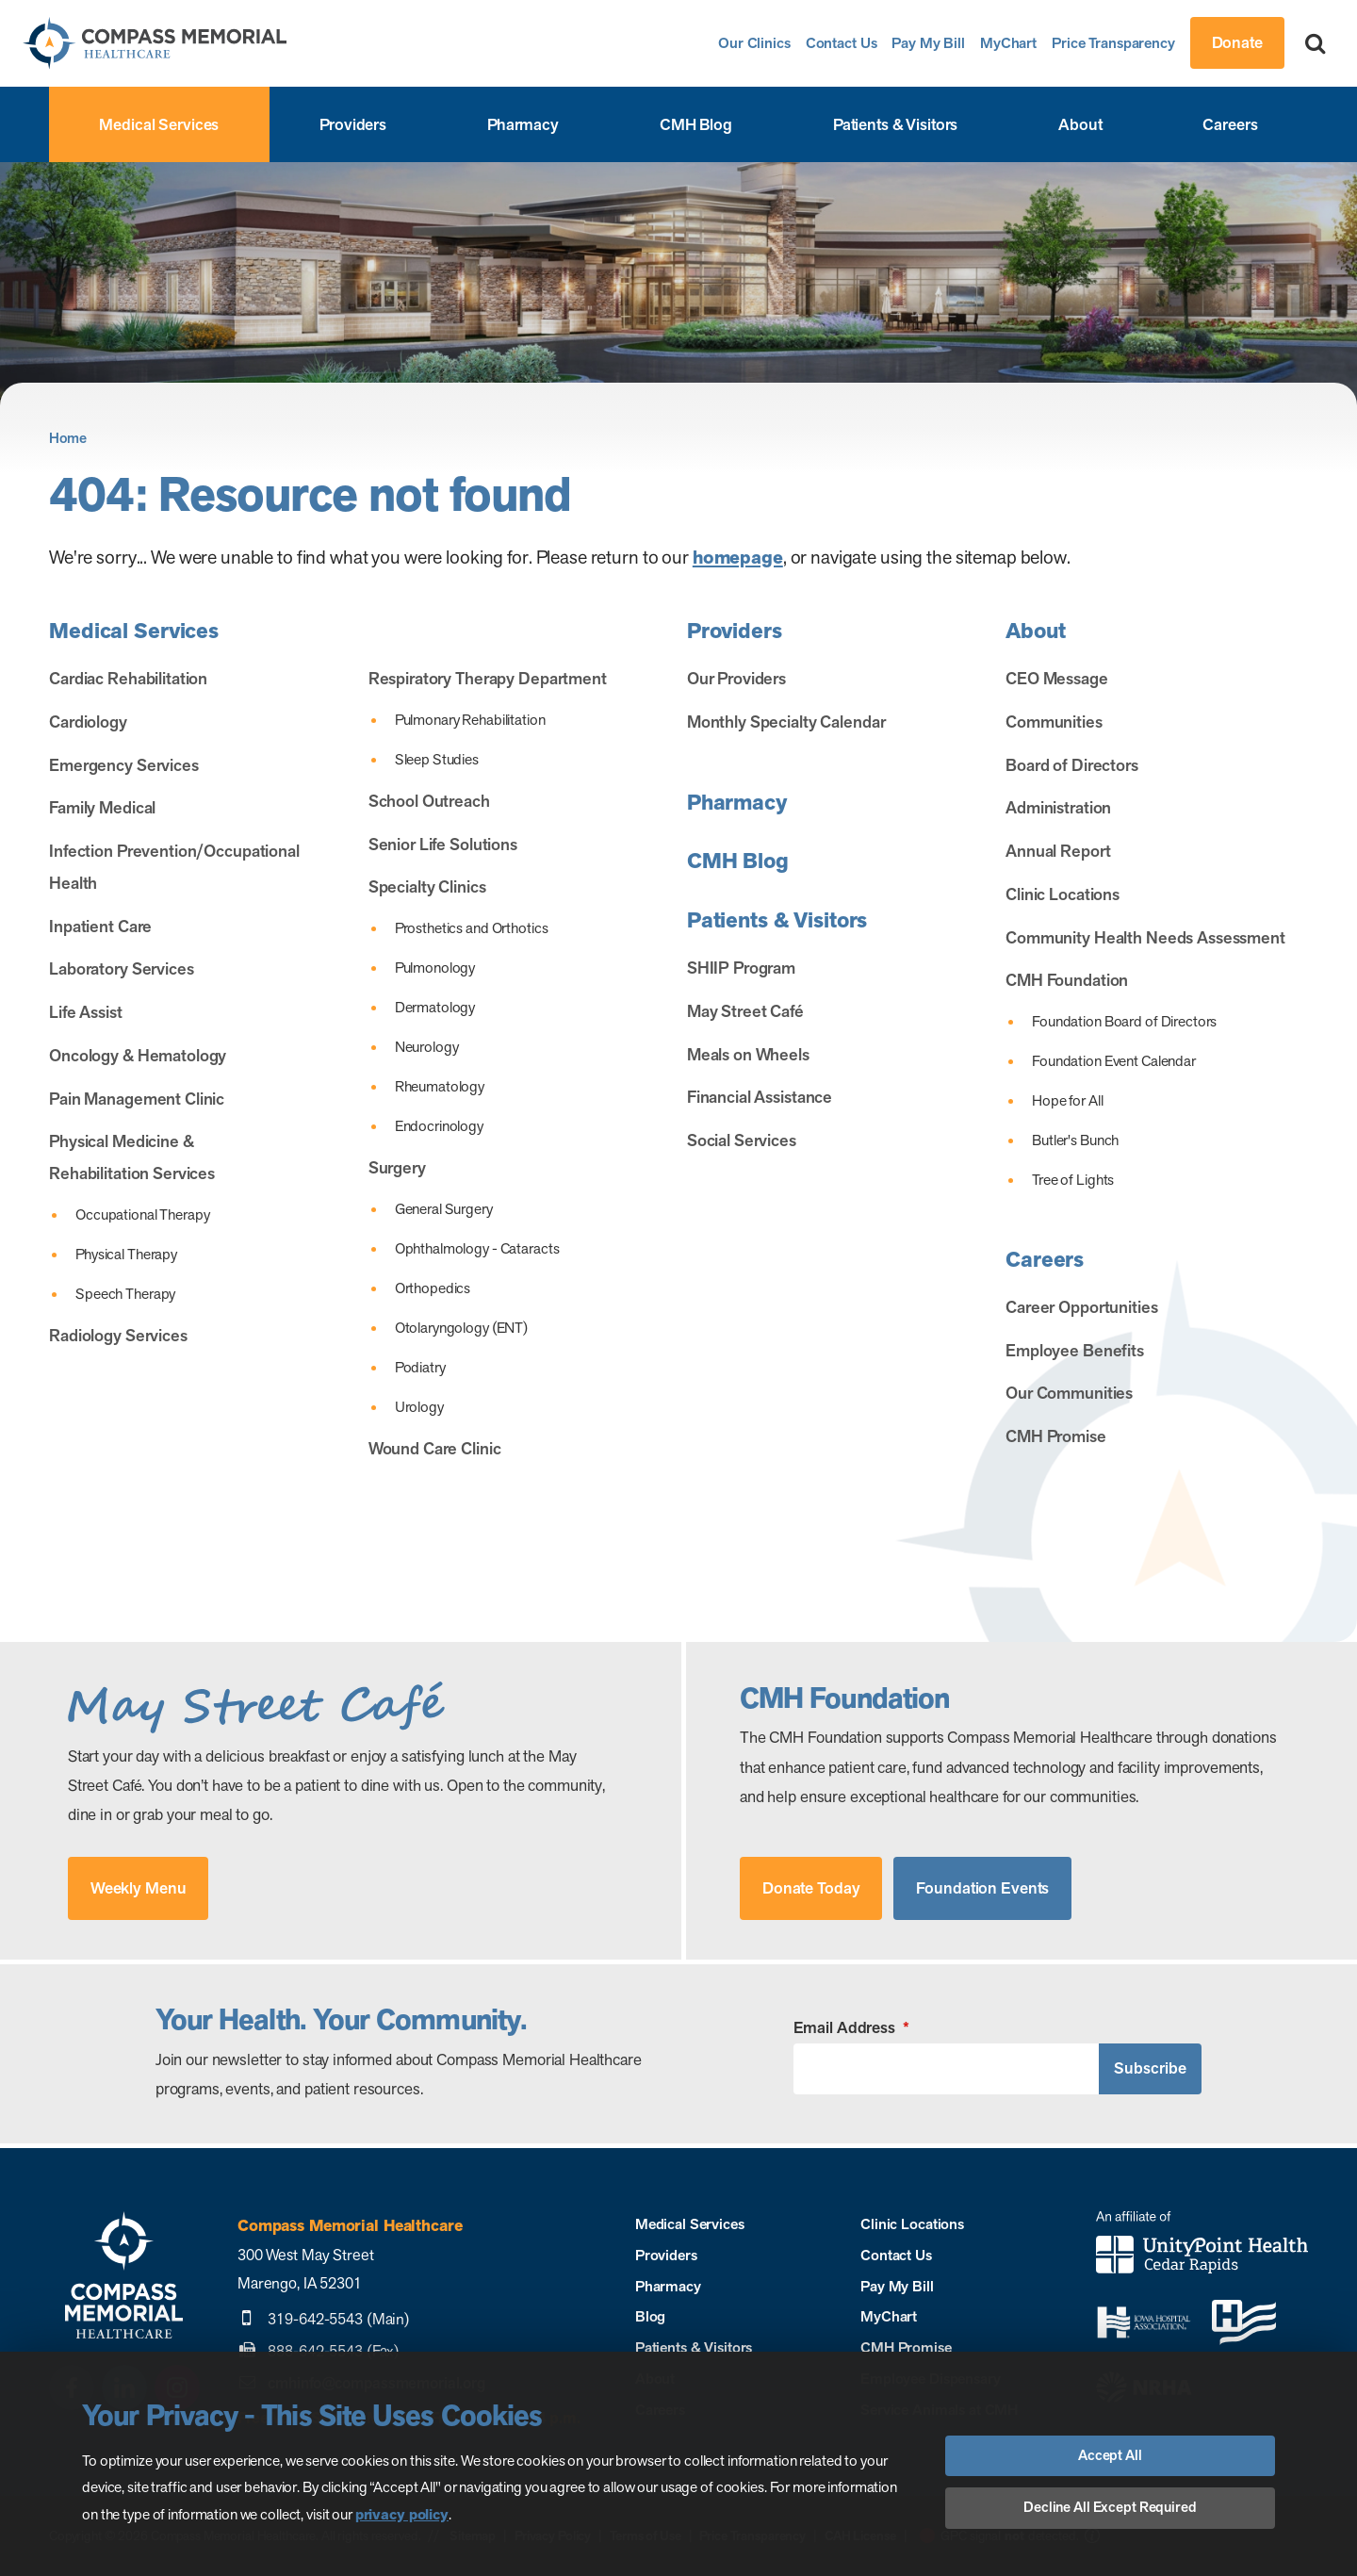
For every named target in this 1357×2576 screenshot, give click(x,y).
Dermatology (435, 1007)
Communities (1054, 721)
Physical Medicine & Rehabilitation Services (132, 1157)
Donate (1237, 42)
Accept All (1110, 2455)
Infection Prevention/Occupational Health (174, 867)
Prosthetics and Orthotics (471, 928)
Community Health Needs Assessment (1145, 937)
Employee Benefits (1074, 1350)
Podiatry (420, 1367)
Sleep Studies (437, 759)
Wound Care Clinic (434, 1448)
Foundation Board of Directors (1124, 1021)
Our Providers (736, 678)
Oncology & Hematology (137, 1055)
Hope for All (1067, 1100)
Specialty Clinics (427, 886)
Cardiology (88, 721)
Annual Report (1057, 850)
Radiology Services (118, 1335)
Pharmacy (523, 124)
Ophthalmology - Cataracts (477, 1248)
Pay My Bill (928, 43)
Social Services (741, 1140)
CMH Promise (1055, 1436)
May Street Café (745, 1011)
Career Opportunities (1081, 1307)
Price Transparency (1113, 43)
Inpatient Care (100, 926)
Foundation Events (982, 1888)
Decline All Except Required (1110, 2507)
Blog (650, 2316)
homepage (738, 557)
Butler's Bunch (1075, 1140)
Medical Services (159, 124)
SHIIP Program (741, 967)
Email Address (851, 2028)
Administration (1058, 807)
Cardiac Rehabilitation (128, 678)
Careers (1229, 124)
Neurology (427, 1047)
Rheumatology (439, 1086)
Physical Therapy (126, 1254)
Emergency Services (124, 765)
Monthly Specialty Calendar (786, 721)
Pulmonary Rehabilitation (470, 720)
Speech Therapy (125, 1294)
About (1080, 124)
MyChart (1008, 43)
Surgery (397, 1167)
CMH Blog (696, 124)
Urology (419, 1407)
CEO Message (1056, 678)
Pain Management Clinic (136, 1098)
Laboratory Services (121, 968)
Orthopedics (433, 1288)
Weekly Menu (138, 1888)
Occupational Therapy (142, 1214)
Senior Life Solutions (442, 844)
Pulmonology (435, 967)
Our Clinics (754, 43)
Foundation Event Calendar (1114, 1061)
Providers (352, 124)
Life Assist (86, 1012)
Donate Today (810, 1888)
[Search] (1315, 43)
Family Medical (102, 807)
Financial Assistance (759, 1097)
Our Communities (1069, 1392)
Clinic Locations (1062, 894)
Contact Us (841, 43)
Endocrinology (439, 1126)
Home (67, 438)
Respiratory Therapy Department (487, 678)
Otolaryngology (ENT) (461, 1327)
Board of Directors (1071, 765)
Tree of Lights (1073, 1180)
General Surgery (444, 1209)
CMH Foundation (1066, 980)
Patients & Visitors (895, 124)
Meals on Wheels (748, 1054)
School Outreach (429, 801)
